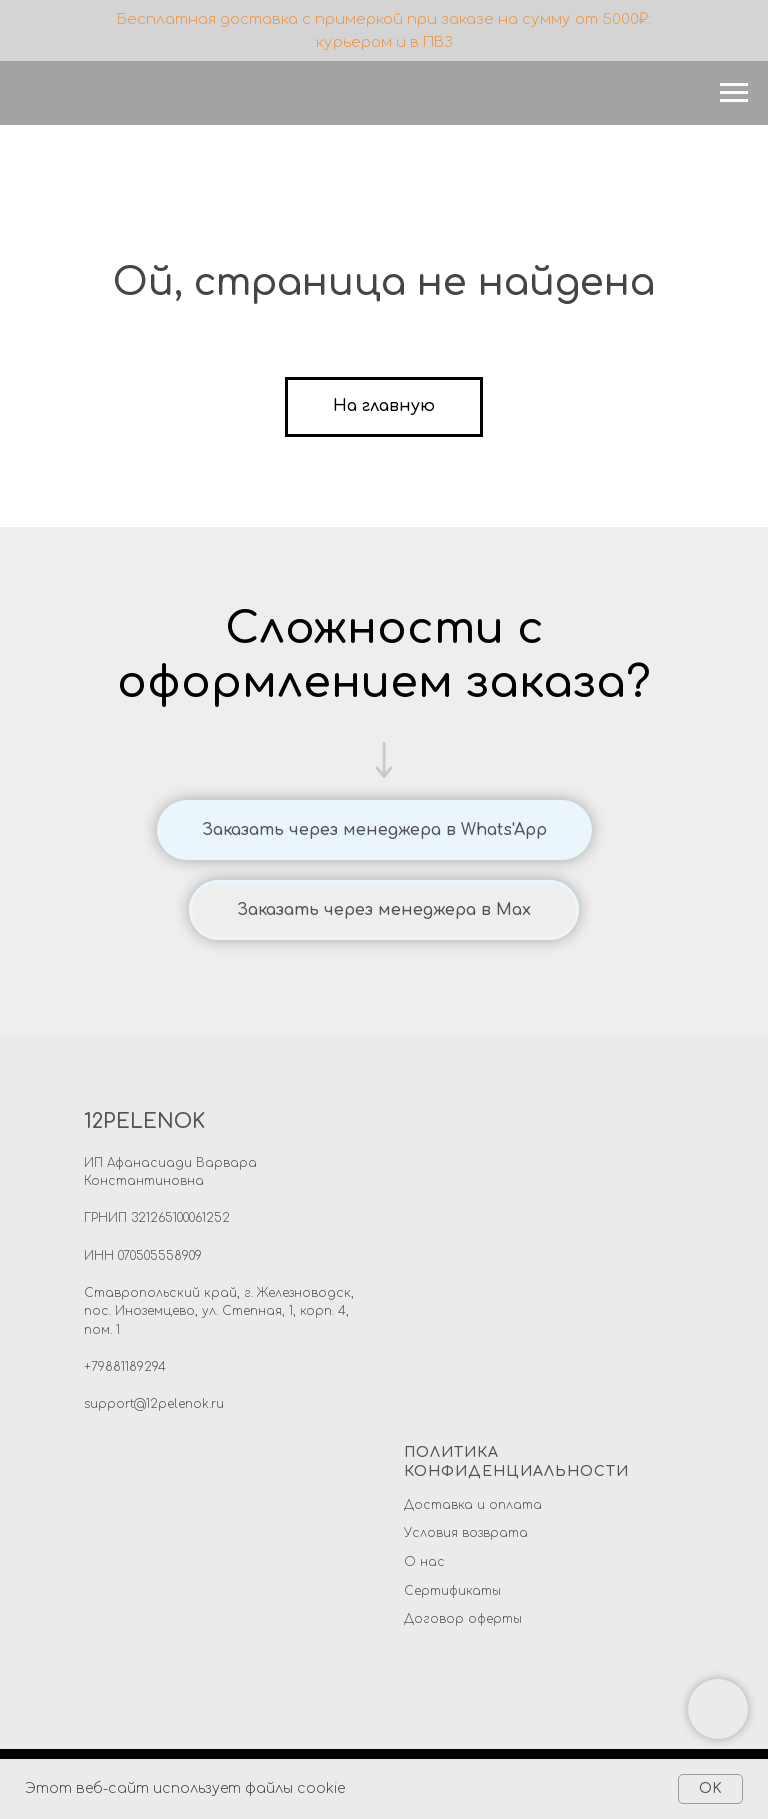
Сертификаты (452, 1591)
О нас (424, 1562)
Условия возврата (466, 1533)
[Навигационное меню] (734, 93)
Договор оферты (463, 1619)
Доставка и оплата (473, 1505)
